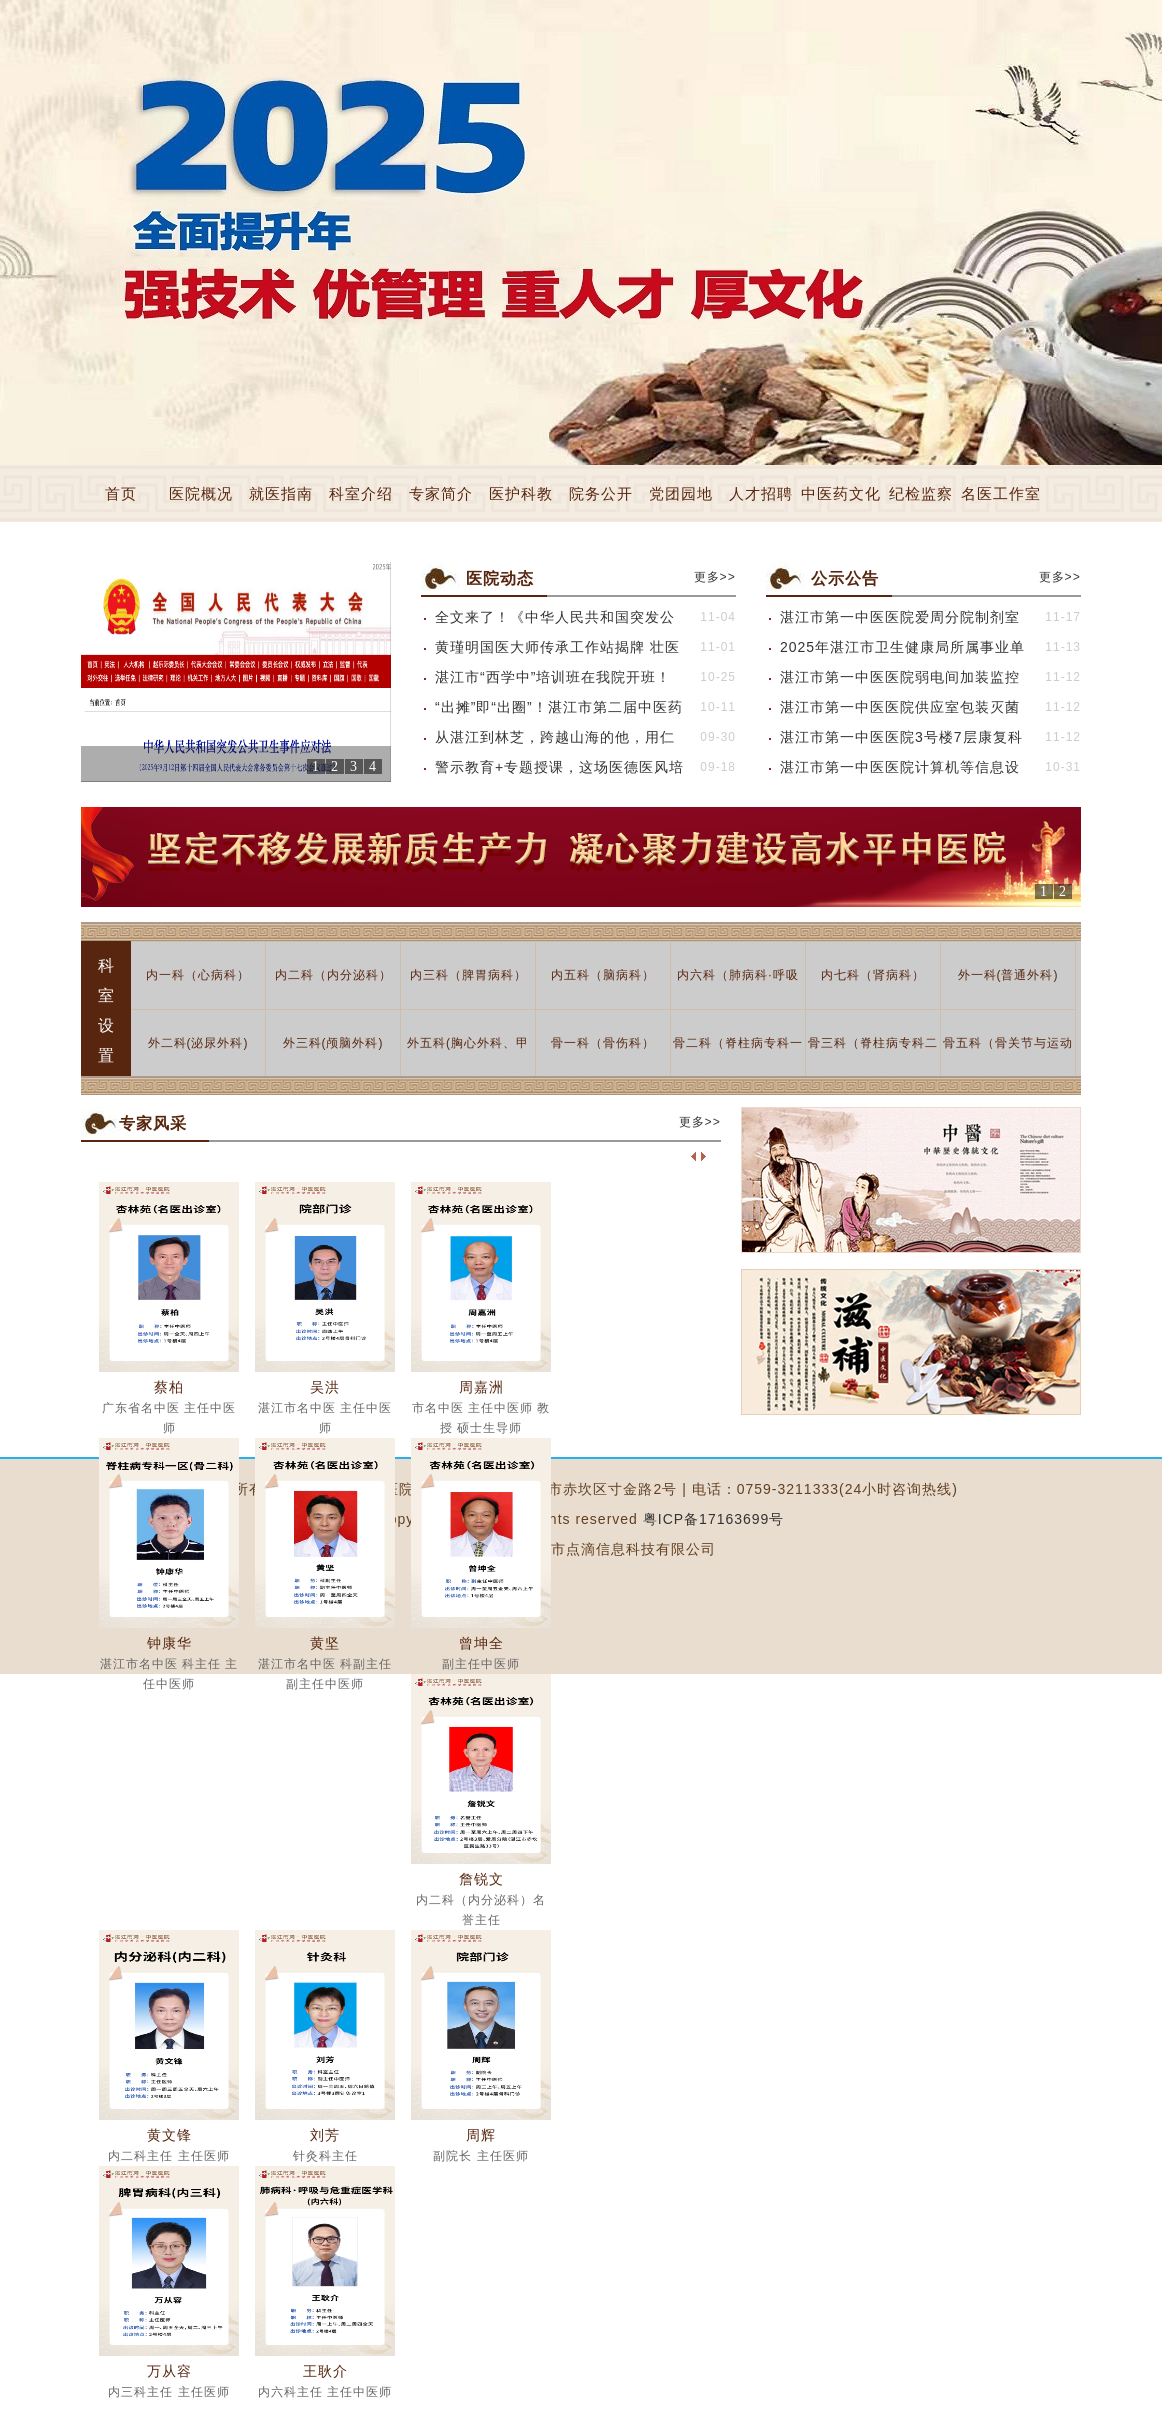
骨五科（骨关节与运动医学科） (1008, 1056)
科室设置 (106, 1010)
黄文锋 (169, 2135)
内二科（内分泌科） (333, 975)
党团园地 (681, 493)
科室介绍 (361, 493)
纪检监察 (921, 493)
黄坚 (325, 1643)
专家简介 (441, 493)
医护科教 (521, 493)
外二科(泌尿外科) (198, 1043)
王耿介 (325, 2371)
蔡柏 (169, 1387)
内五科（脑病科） (603, 975)
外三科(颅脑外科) (333, 1043)
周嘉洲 (481, 1387)
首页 (121, 493)
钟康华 (169, 1643)
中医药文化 (841, 493)
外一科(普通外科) (1008, 975)
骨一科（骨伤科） (603, 1043)
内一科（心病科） (198, 975)
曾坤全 (481, 1643)
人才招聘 (761, 493)
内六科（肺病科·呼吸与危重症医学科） (737, 988)
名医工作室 (1001, 493)
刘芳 (325, 2135)
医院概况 (201, 493)
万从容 (169, 2371)
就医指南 (281, 493)
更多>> (715, 578)
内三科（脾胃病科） (468, 975)
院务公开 (601, 493)
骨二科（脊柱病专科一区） (738, 1056)
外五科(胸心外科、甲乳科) (468, 1056)
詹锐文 (481, 1879)
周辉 (481, 2135)
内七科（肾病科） (873, 975)
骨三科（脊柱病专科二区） (873, 1056)
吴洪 (325, 1387)
